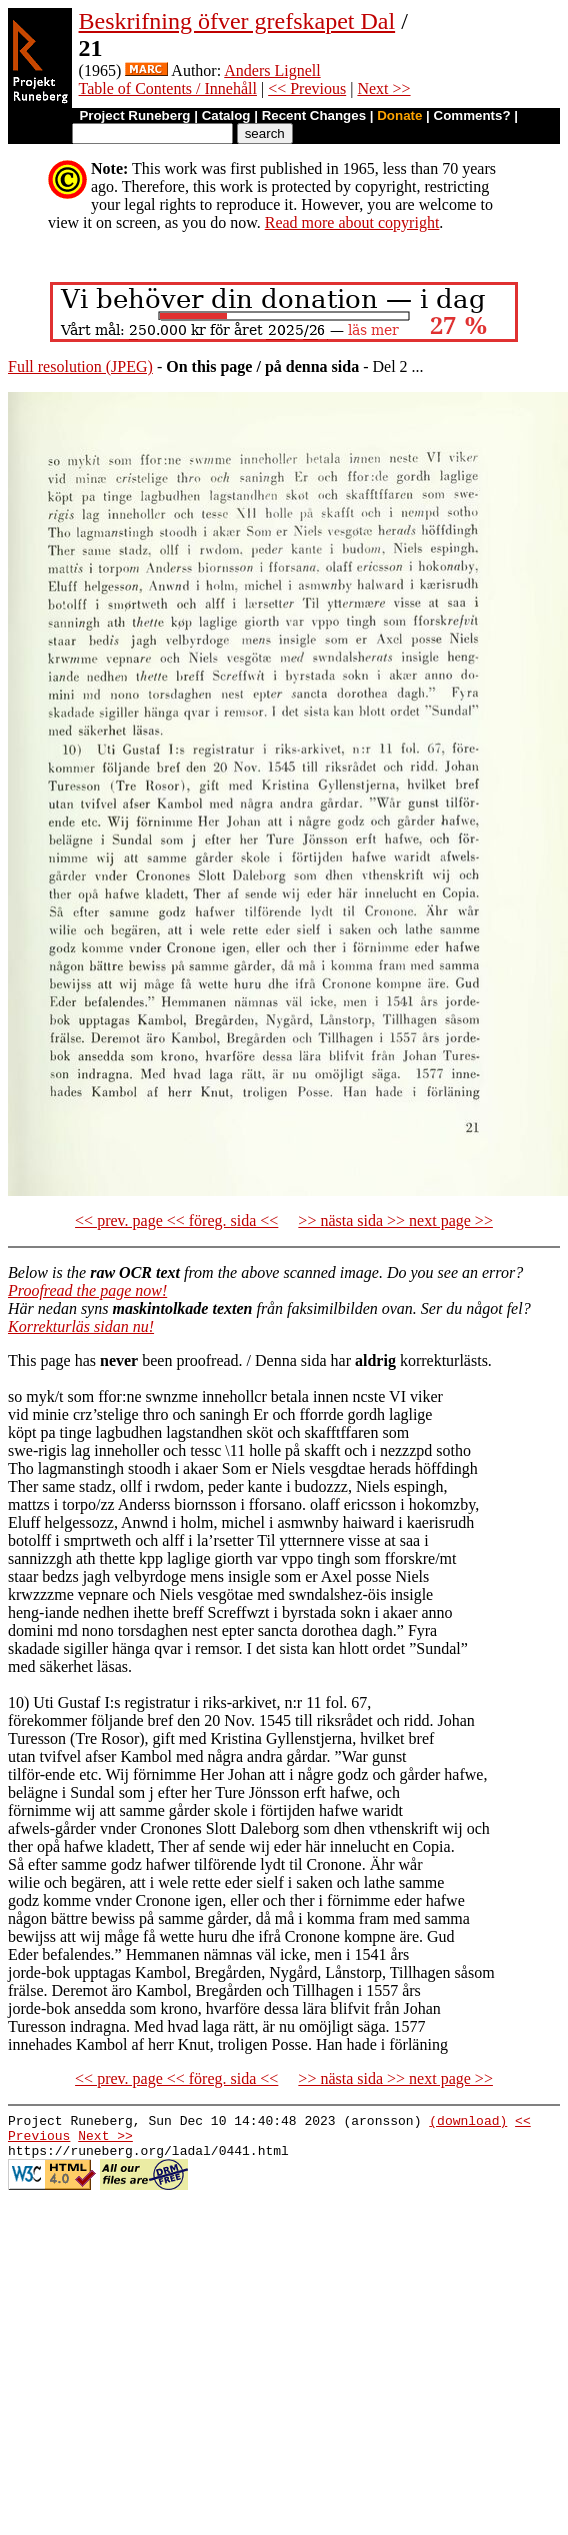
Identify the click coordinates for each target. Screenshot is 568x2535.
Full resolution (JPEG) (80, 366)
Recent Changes (314, 115)
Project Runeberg (134, 115)
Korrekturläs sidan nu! (81, 1326)
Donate (399, 115)
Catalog (226, 115)
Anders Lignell (272, 70)
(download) (468, 2123)
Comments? (472, 115)
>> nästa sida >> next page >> (395, 1220)
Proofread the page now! (87, 1290)
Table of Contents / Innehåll (168, 88)
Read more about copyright (352, 222)
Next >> (383, 88)
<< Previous (307, 88)
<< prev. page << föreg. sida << (176, 1220)
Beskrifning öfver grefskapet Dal (237, 21)
